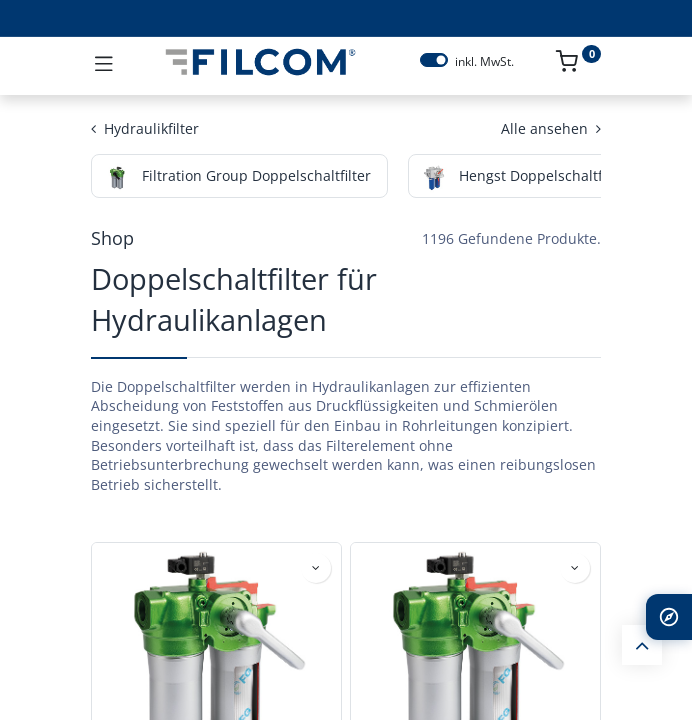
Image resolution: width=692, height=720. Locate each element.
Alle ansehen (551, 128)
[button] (316, 568)
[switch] (434, 60)
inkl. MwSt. (484, 62)
